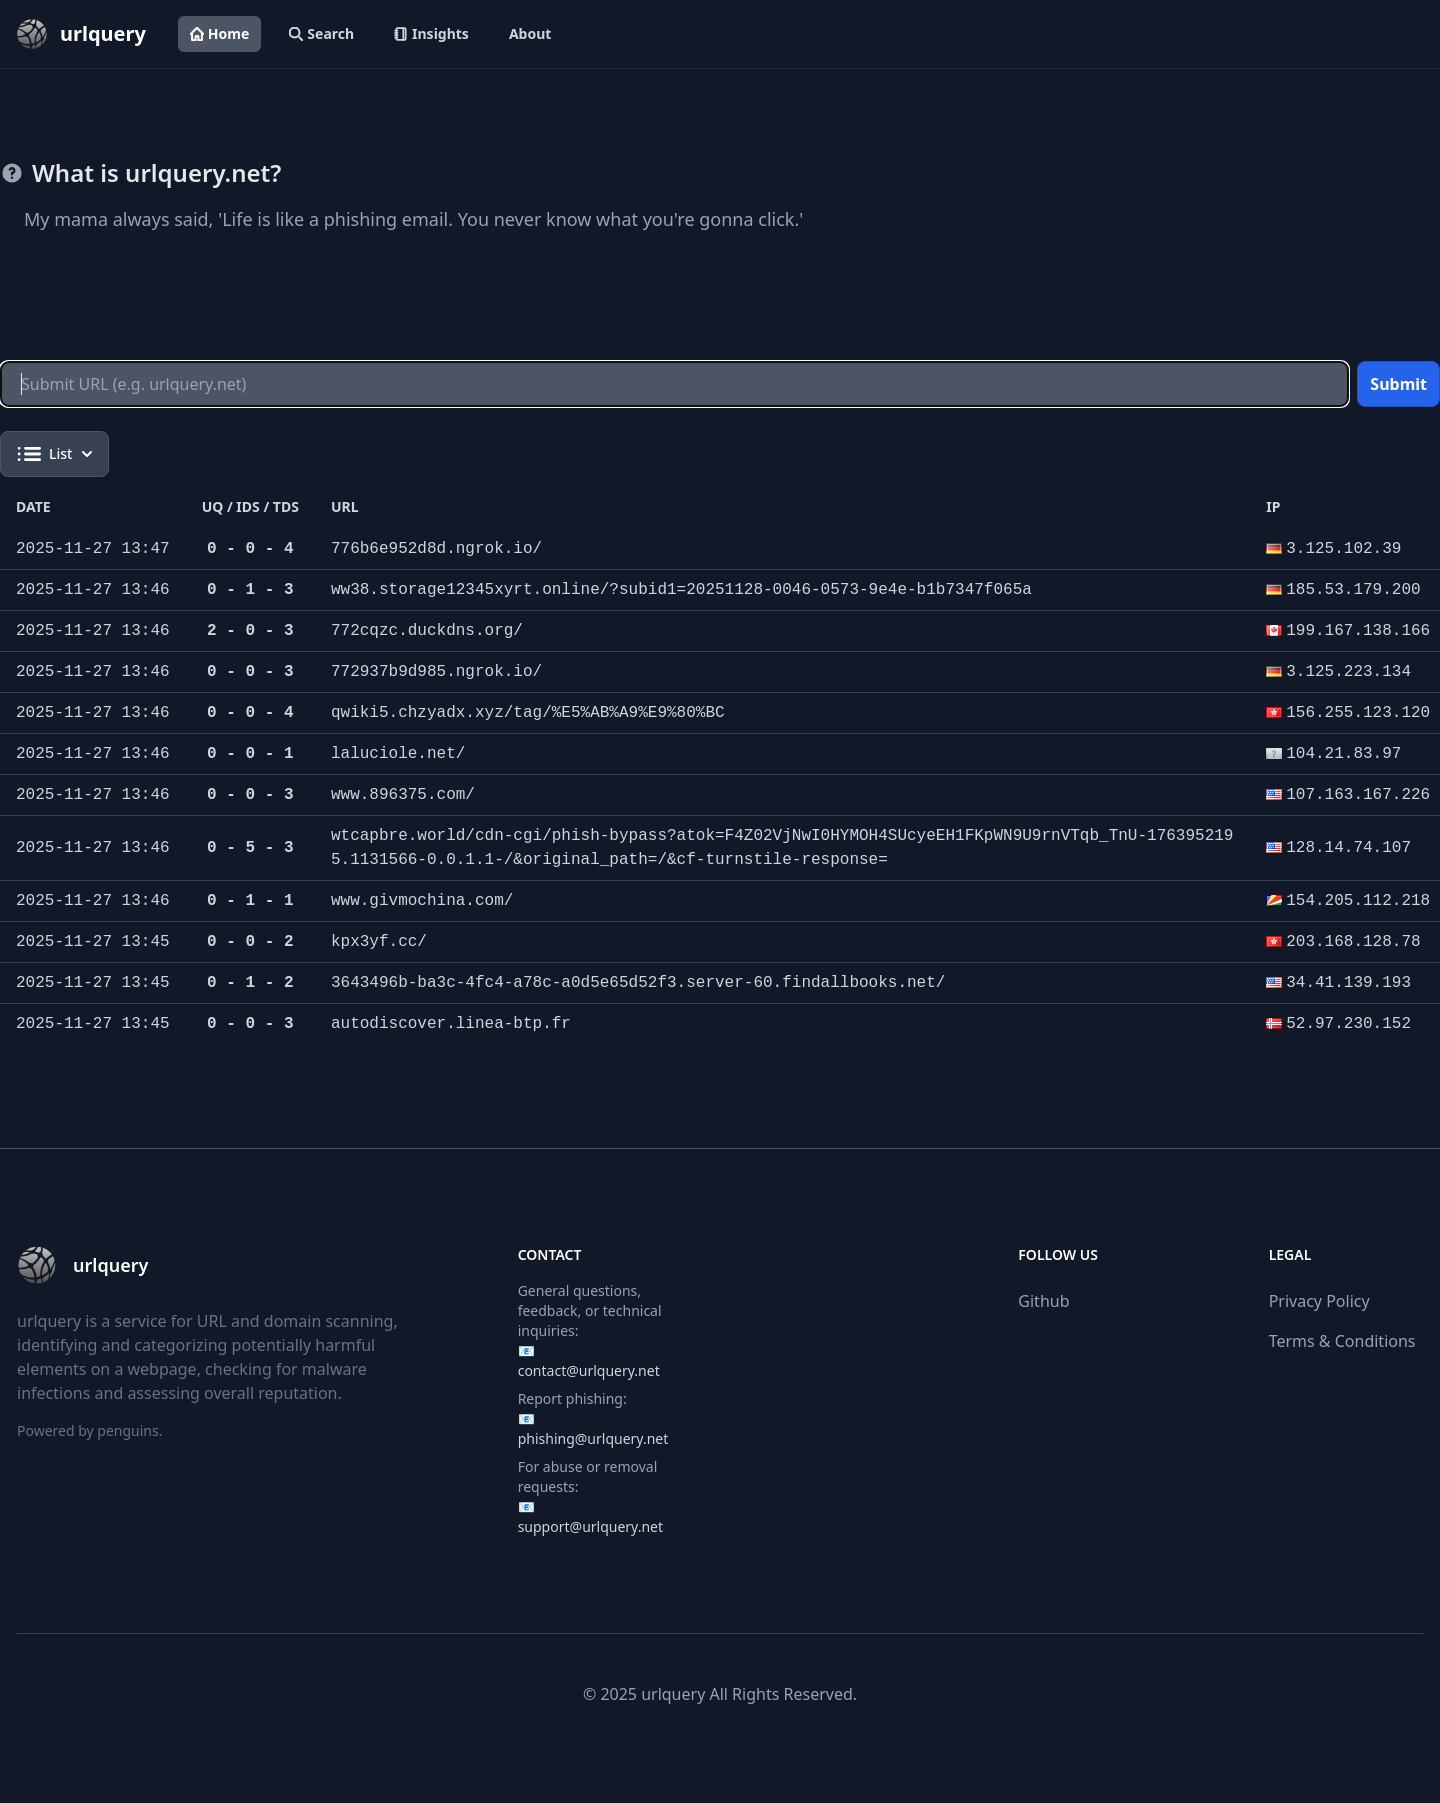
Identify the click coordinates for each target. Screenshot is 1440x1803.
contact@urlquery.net (589, 1370)
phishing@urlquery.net (593, 1438)
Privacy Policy (1319, 1301)
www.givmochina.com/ (422, 901)
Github (1043, 1301)
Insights (431, 33)
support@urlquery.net (590, 1526)
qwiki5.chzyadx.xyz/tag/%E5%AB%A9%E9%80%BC (528, 713)
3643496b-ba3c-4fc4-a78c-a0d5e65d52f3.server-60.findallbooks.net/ (638, 983)
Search (321, 33)
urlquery (673, 1694)
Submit (1398, 384)
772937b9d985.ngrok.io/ (436, 672)
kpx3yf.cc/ (379, 942)
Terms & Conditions (1342, 1341)
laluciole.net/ (398, 754)
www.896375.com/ (403, 795)
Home (219, 33)
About (530, 33)
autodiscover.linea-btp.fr (451, 1024)
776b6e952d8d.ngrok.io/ (436, 549)
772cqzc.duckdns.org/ (427, 631)
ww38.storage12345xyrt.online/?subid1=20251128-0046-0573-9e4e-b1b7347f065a (681, 590)
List (54, 454)
